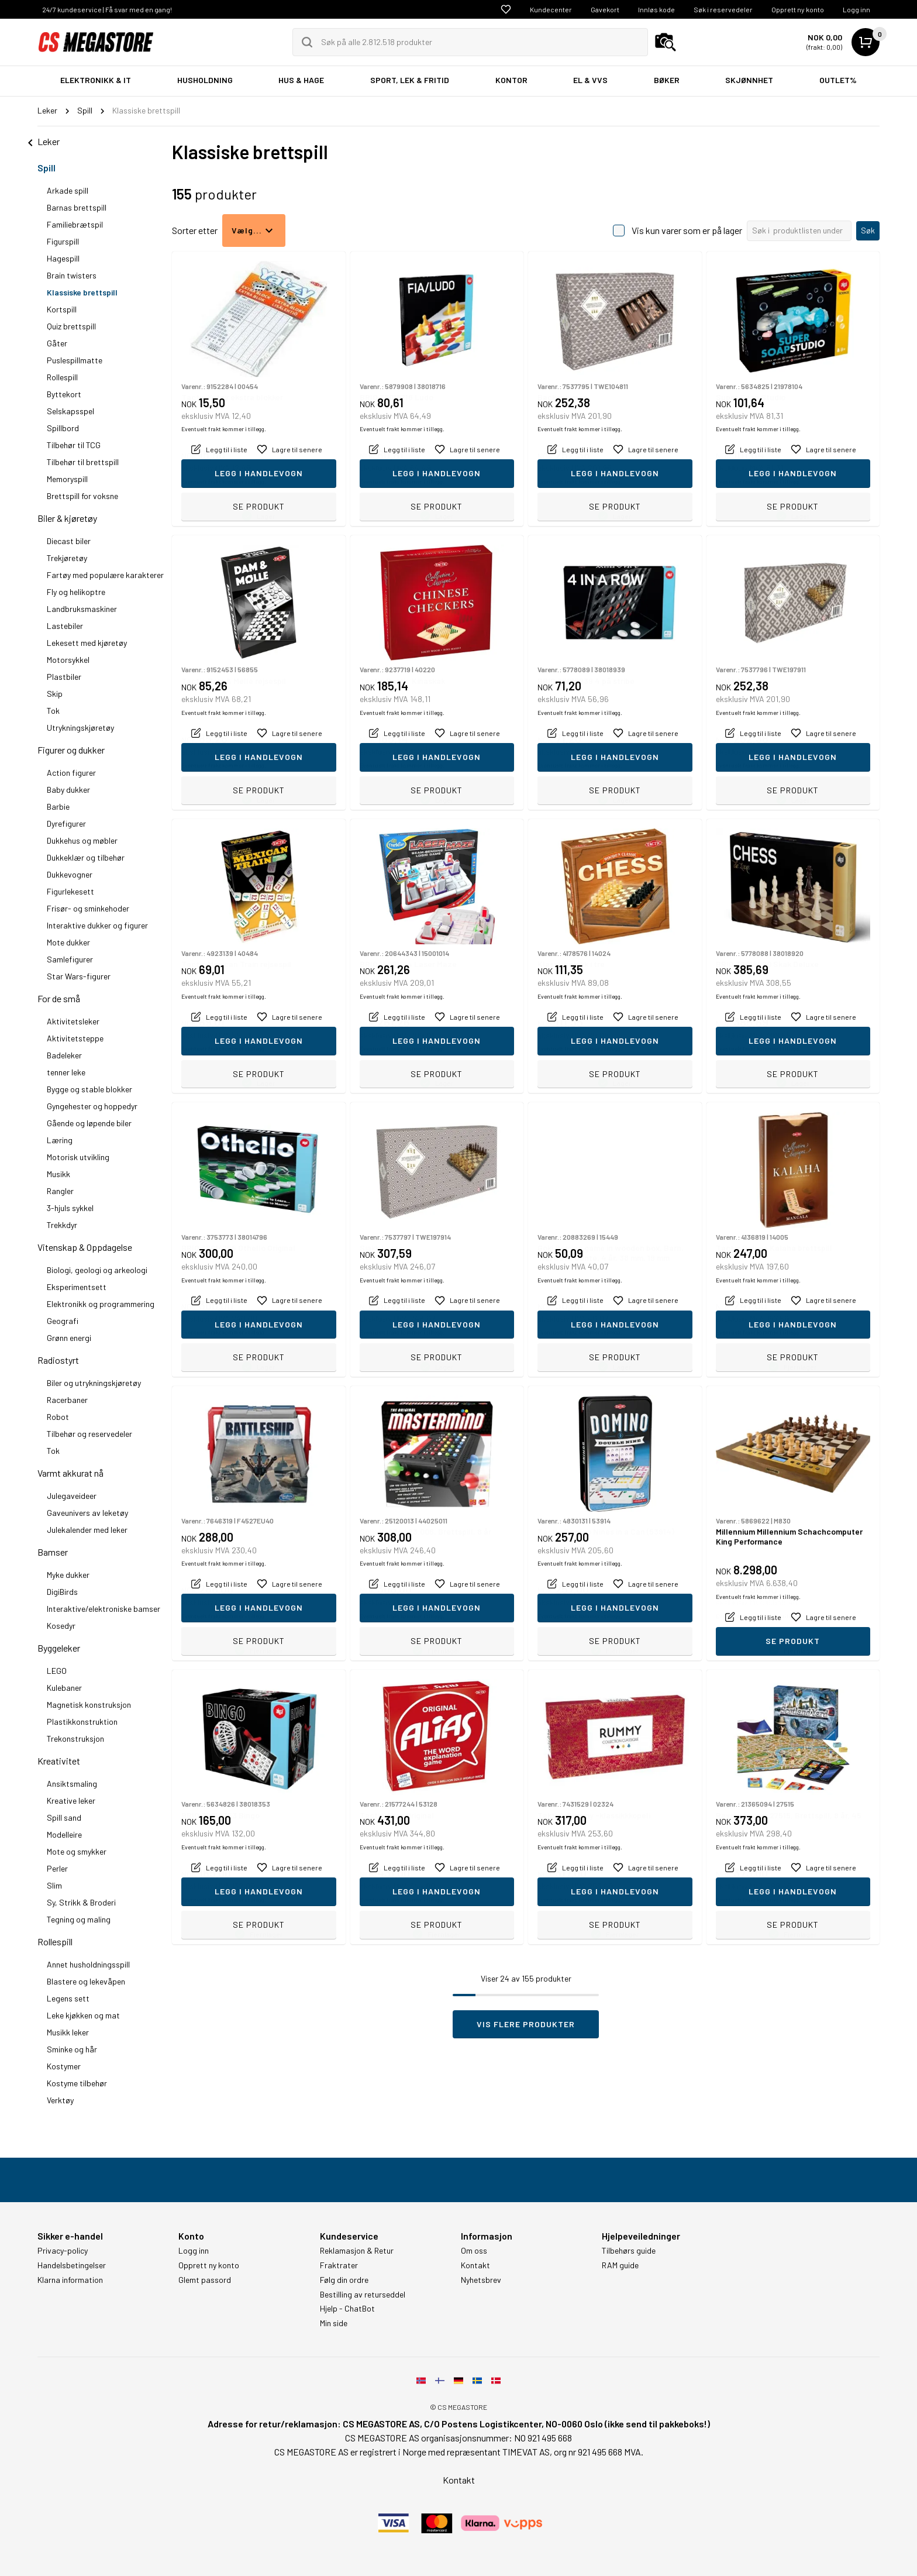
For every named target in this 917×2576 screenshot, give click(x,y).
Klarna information (70, 2280)
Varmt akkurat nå (70, 1472)
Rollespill (62, 377)
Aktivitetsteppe (75, 1038)
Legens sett (68, 1998)
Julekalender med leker (87, 1530)
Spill (46, 167)
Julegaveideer (71, 1496)
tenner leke (66, 1072)
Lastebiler (65, 626)
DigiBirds (62, 1592)
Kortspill (62, 309)
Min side (333, 2323)
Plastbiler (64, 677)
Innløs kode (656, 9)
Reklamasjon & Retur (357, 2250)
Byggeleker (58, 1647)
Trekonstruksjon (75, 1738)
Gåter (57, 343)
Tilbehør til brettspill (83, 462)
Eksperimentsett (76, 1287)
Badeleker (64, 1055)
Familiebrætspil (75, 224)
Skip (55, 694)
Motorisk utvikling (78, 1157)
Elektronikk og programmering (100, 1304)
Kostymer (64, 2066)
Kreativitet (58, 1760)
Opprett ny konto (797, 9)
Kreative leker (71, 1800)
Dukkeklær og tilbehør (86, 857)
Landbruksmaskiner (82, 609)
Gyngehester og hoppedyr (92, 1106)
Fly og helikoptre (76, 592)
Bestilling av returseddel (362, 2294)
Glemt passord (204, 2280)
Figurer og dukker (71, 749)
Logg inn (856, 9)
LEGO (57, 1671)
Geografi (62, 1321)
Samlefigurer (70, 959)
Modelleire (64, 1834)
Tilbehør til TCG (74, 445)
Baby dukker (68, 790)
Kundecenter (551, 9)
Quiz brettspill (71, 326)
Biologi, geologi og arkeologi (97, 1270)
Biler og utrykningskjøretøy (94, 1383)
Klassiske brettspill (82, 292)
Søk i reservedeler (723, 9)
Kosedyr (61, 1626)
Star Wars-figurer (79, 976)
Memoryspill (67, 479)
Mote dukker (68, 942)
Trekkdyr (62, 1225)
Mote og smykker (76, 1851)
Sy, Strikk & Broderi (81, 1902)
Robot (58, 1417)
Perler (57, 1868)
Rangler (60, 1191)
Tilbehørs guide (629, 2250)
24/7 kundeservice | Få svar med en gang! (107, 9)
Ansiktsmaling (72, 1784)
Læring (60, 1140)
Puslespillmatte (74, 360)
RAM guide (620, 2265)
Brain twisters (71, 275)
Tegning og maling (79, 1919)
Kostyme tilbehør (77, 2083)
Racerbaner (67, 1400)
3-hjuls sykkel (70, 1208)
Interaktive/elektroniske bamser (103, 1609)
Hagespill (63, 258)
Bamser (52, 1551)
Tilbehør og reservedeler (89, 1434)
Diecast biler (69, 541)
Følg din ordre (344, 2280)
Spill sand (64, 1817)
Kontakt (475, 2265)
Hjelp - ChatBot (347, 2308)
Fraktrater (339, 2265)
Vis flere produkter (526, 2024)
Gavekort (605, 9)
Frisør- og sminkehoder (88, 908)
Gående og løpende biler (89, 1123)
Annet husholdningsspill (88, 1964)
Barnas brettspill (76, 207)
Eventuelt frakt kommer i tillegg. (223, 481)
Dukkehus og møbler (82, 840)
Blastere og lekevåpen (86, 1981)
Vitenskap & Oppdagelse (84, 1247)
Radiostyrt (58, 1360)
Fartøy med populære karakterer (105, 575)
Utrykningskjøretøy (80, 727)
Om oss (474, 2250)
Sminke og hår (72, 2049)
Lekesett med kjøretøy (87, 643)
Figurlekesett (70, 891)
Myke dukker (68, 1575)
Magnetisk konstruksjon (89, 1705)
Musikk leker (68, 2032)
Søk (868, 230)
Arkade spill (67, 190)
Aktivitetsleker (73, 1021)
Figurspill (63, 241)
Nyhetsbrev (481, 2280)
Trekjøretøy (67, 558)
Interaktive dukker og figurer (97, 925)
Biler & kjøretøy (67, 518)
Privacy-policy (62, 2250)
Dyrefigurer (66, 823)
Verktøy (60, 2100)
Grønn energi (69, 1338)
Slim (54, 1885)
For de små (58, 998)
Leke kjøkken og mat (83, 2015)
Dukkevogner (69, 874)
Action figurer (71, 773)
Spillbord (63, 428)
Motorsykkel (68, 660)
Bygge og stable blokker (89, 1089)
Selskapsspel (70, 411)
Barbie (58, 806)
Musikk (58, 1174)
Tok (53, 711)
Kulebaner (64, 1688)
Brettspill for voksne (82, 496)
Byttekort (64, 394)
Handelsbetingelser (71, 2265)
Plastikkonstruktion (82, 1721)
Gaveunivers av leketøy (87, 1513)
